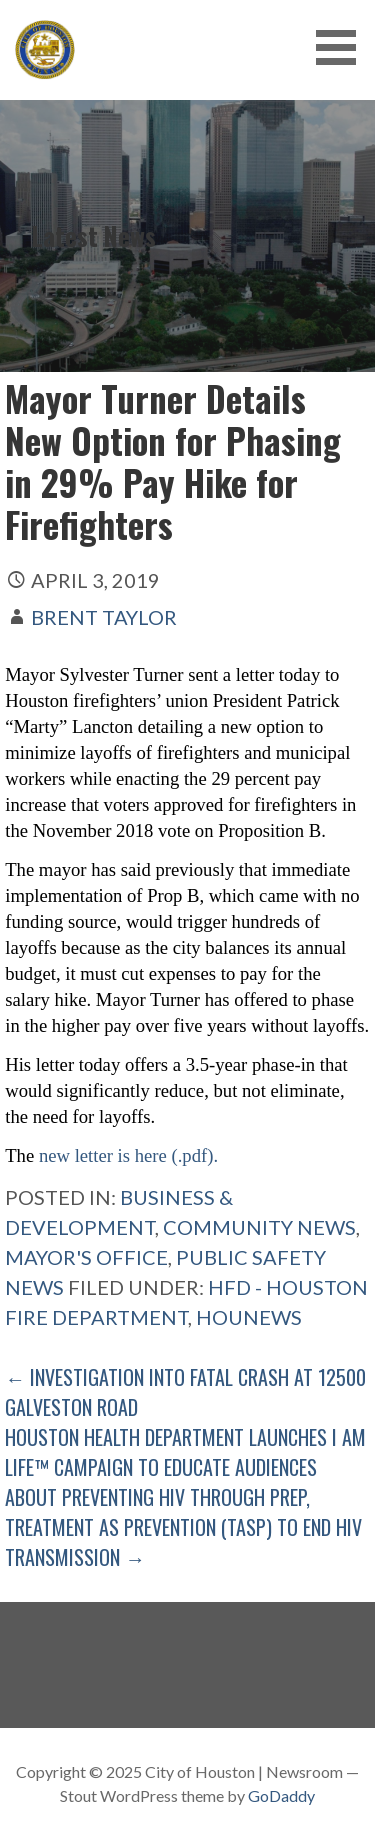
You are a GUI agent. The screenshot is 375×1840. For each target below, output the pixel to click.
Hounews (249, 1317)
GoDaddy (281, 1795)
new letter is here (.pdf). (126, 1155)
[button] (343, 47)
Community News (259, 1227)
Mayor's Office (86, 1257)
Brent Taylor (104, 617)
